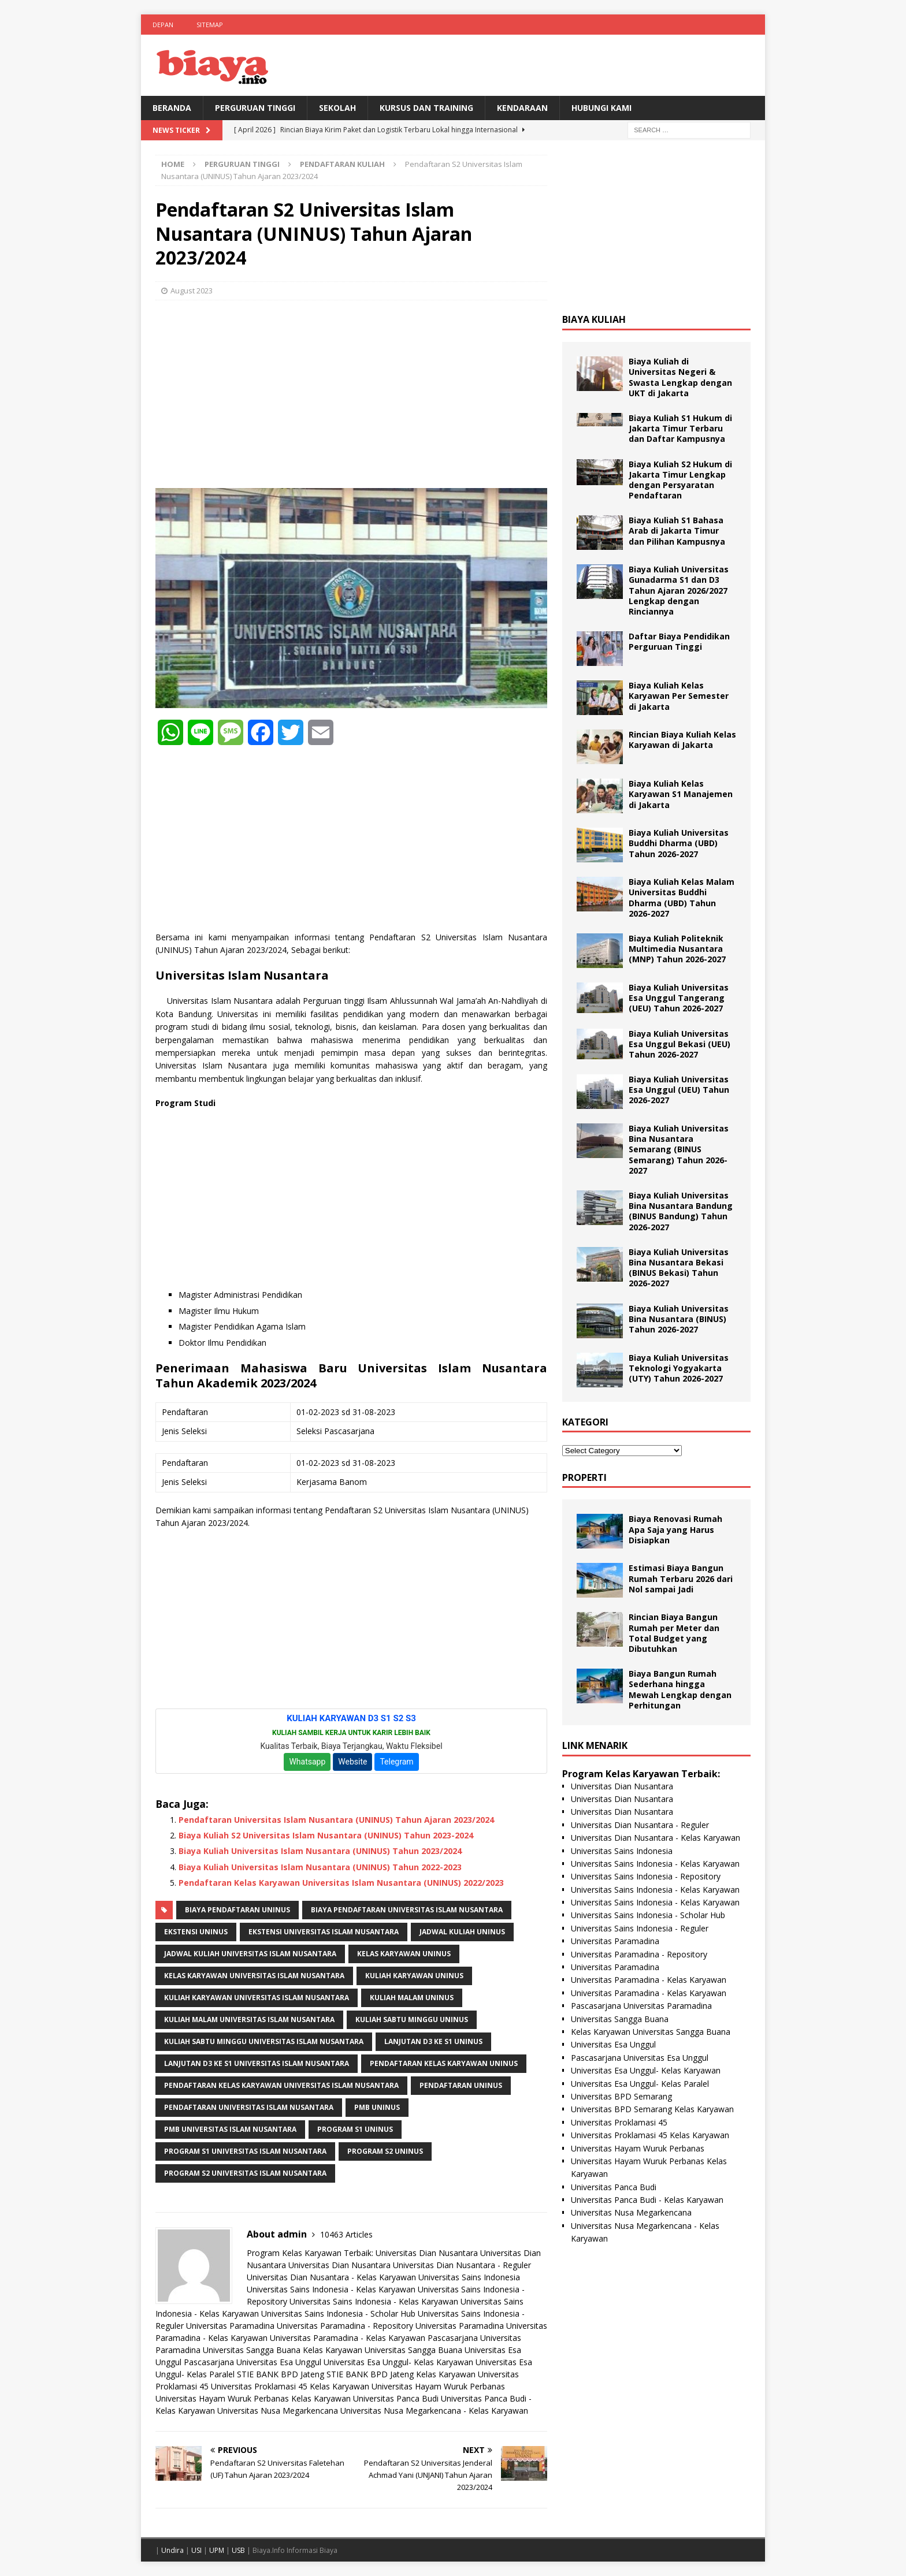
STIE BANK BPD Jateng (280, 2374)
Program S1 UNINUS (355, 2129)
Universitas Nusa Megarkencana (277, 2410)
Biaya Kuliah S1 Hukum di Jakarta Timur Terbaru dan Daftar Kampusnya (680, 428)
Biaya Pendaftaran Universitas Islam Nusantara (407, 1910)
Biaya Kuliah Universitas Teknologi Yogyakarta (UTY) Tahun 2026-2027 (679, 1368)
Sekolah (337, 107)
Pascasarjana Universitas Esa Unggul (252, 2362)
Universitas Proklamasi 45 (619, 2122)
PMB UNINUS (377, 2107)
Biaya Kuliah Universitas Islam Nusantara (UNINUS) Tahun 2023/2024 (320, 1850)
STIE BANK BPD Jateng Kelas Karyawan (401, 2374)
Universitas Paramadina (230, 2325)
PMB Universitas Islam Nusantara (230, 2129)
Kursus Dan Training (426, 107)
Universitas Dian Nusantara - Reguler (462, 2264)
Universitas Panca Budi (396, 2398)
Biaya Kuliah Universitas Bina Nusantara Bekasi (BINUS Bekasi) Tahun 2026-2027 (679, 1267)
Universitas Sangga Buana (251, 2349)
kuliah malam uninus (412, 1997)
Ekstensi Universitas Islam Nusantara (323, 1932)
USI (196, 2550)
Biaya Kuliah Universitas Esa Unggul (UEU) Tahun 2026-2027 (679, 1089)
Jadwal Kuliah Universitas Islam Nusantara (250, 1954)
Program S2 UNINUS (385, 2151)
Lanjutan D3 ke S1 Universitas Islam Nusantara (256, 2063)
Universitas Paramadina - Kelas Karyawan (347, 2337)
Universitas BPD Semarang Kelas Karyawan (652, 2109)
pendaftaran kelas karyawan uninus (444, 2063)
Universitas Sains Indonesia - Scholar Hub (338, 2313)
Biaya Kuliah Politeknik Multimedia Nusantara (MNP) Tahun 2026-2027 (677, 949)
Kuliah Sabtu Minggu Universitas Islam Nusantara (263, 2041)
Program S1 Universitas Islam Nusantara (245, 2151)
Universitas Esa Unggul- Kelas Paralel (640, 2083)
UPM (216, 2550)
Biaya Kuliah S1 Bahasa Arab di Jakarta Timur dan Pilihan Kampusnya (677, 530)
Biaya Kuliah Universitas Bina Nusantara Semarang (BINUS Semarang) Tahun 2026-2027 (679, 1149)
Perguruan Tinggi (255, 107)
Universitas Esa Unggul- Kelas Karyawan (398, 2362)
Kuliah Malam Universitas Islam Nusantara (249, 2019)
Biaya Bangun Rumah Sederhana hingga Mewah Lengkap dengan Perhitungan (680, 1689)
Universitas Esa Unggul (613, 2044)
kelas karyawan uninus (404, 1954)
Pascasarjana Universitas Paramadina (641, 2005)
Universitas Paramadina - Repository (345, 2325)
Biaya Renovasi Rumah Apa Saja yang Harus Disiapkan (675, 1529)
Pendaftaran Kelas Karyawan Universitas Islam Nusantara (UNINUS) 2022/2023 (341, 1882)
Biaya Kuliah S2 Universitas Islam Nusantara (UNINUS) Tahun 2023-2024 (326, 1835)
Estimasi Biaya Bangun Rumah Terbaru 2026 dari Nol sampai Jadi (681, 1578)
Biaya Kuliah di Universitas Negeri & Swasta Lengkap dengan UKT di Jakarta (680, 377)
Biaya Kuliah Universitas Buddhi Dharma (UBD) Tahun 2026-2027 (679, 843)
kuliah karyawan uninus (414, 1976)
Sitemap (209, 24)
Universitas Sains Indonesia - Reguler (639, 1928)
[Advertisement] (351, 393)
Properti (584, 1477)
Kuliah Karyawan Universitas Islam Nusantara (256, 1997)
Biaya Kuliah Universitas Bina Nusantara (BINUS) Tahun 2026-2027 (679, 1319)
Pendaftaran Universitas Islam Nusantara (248, 2107)
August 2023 (191, 290)
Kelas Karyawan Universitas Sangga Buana (382, 2349)
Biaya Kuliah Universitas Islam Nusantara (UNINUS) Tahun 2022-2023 (320, 1867)
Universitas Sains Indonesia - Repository (646, 1876)
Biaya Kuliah (594, 319)
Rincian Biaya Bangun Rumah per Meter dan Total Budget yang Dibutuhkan (674, 1632)
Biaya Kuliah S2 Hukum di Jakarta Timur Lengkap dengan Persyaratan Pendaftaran (680, 480)
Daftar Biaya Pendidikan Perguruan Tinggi (679, 641)
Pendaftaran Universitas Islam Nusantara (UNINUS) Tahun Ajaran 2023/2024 (336, 1819)
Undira (172, 2550)
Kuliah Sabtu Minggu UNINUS (411, 2019)
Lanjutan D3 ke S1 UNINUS (433, 2041)
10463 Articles (346, 2234)
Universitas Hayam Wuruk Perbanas (438, 2386)
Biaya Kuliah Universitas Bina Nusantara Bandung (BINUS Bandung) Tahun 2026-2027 (681, 1211)
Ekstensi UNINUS (196, 1932)
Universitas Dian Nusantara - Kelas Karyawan (331, 2277)
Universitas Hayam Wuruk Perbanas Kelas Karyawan (253, 2398)
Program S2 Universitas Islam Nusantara (245, 2173)
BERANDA (172, 107)
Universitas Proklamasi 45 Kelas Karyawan (290, 2386)
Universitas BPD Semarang (621, 2096)
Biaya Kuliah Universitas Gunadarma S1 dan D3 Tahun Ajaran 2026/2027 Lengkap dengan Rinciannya (679, 590)
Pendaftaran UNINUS (460, 2085)
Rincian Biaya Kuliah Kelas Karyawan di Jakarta (682, 739)
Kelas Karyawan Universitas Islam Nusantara (254, 1976)
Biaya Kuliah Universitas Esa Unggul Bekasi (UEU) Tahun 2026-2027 (679, 1044)
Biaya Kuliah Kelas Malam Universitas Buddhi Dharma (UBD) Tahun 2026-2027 (681, 897)
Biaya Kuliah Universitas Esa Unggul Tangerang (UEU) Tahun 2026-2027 (679, 998)
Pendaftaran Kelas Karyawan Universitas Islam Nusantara (281, 2085)
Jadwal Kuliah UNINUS (462, 1932)
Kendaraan (522, 107)
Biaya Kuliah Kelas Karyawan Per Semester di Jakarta (679, 696)
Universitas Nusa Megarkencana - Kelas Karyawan (434, 2410)
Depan (163, 24)
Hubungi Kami (601, 107)
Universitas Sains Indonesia (469, 2277)
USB (238, 2550)
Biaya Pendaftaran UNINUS (237, 1910)
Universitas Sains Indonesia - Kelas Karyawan (331, 2289)
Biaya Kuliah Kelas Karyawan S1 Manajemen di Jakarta (681, 794)
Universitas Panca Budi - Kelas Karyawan (647, 2199)
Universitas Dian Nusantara (427, 2252)
